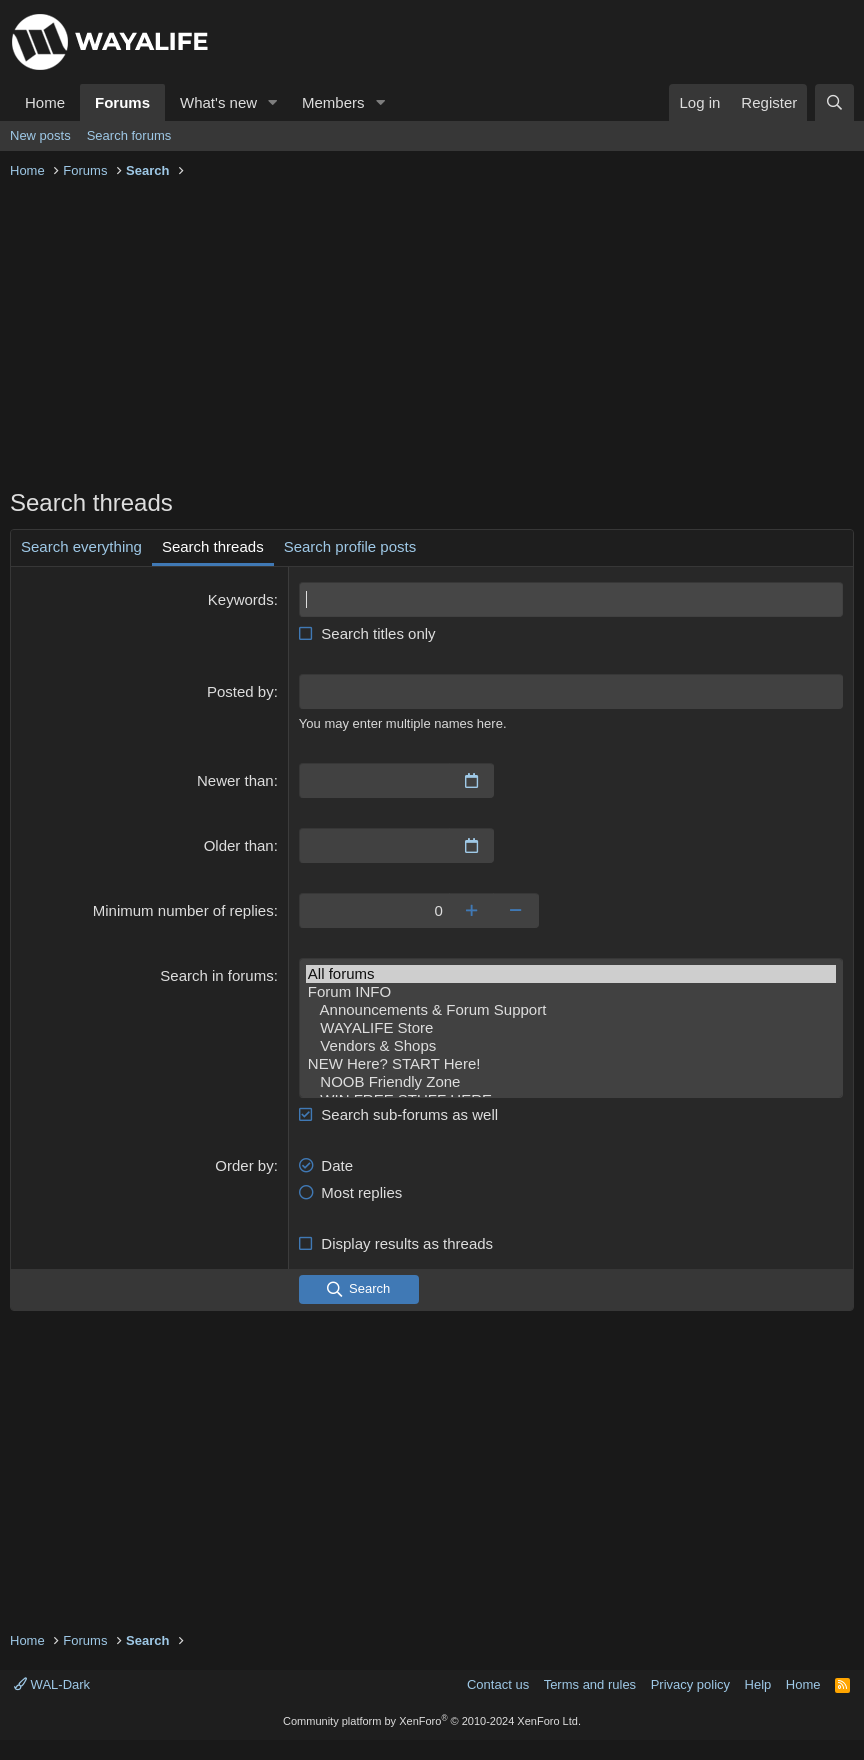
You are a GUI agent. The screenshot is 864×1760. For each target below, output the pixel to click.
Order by (244, 1165)
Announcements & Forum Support (571, 1010)
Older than (239, 845)
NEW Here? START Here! (571, 1064)
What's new (218, 102)
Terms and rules (590, 1684)
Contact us (498, 1684)
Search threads (213, 546)
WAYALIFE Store (571, 1028)
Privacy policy (690, 1684)
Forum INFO (571, 992)
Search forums (129, 135)
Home (45, 102)
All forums (571, 974)
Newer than (235, 780)
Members (333, 102)
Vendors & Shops (571, 1046)
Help (758, 1684)
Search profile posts (350, 546)
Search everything (81, 546)
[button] (273, 102)
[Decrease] (516, 910)
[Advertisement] (432, 336)
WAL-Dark (52, 1684)
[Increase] (471, 910)
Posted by (240, 691)
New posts (40, 135)
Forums (122, 102)
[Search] (834, 102)
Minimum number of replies (183, 910)
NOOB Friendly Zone (571, 1082)
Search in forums (216, 975)
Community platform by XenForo (432, 1721)
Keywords (241, 599)
